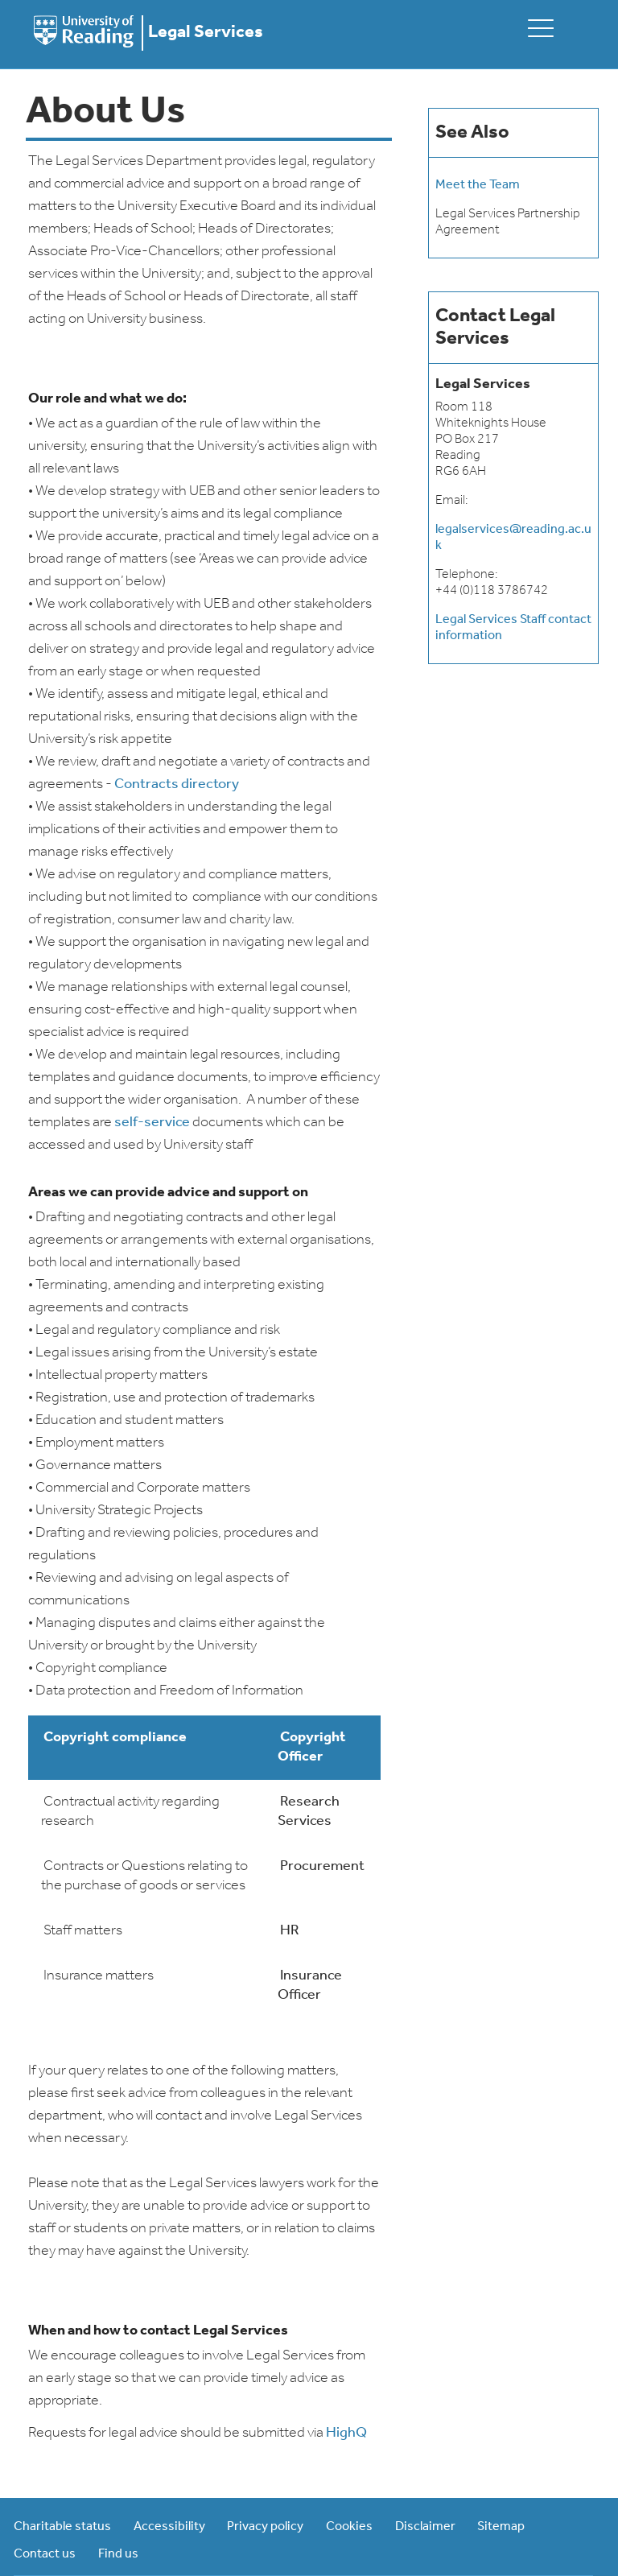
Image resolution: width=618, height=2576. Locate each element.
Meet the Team (477, 185)
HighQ (346, 2433)
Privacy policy (265, 2526)
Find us (118, 2554)
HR (289, 1930)
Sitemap (501, 2526)
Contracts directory (176, 784)
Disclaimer (425, 2526)
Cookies (349, 2526)
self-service (152, 1122)
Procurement (322, 1866)
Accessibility (169, 2526)
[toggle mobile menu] (540, 28)
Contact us (45, 2554)
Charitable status (62, 2526)
